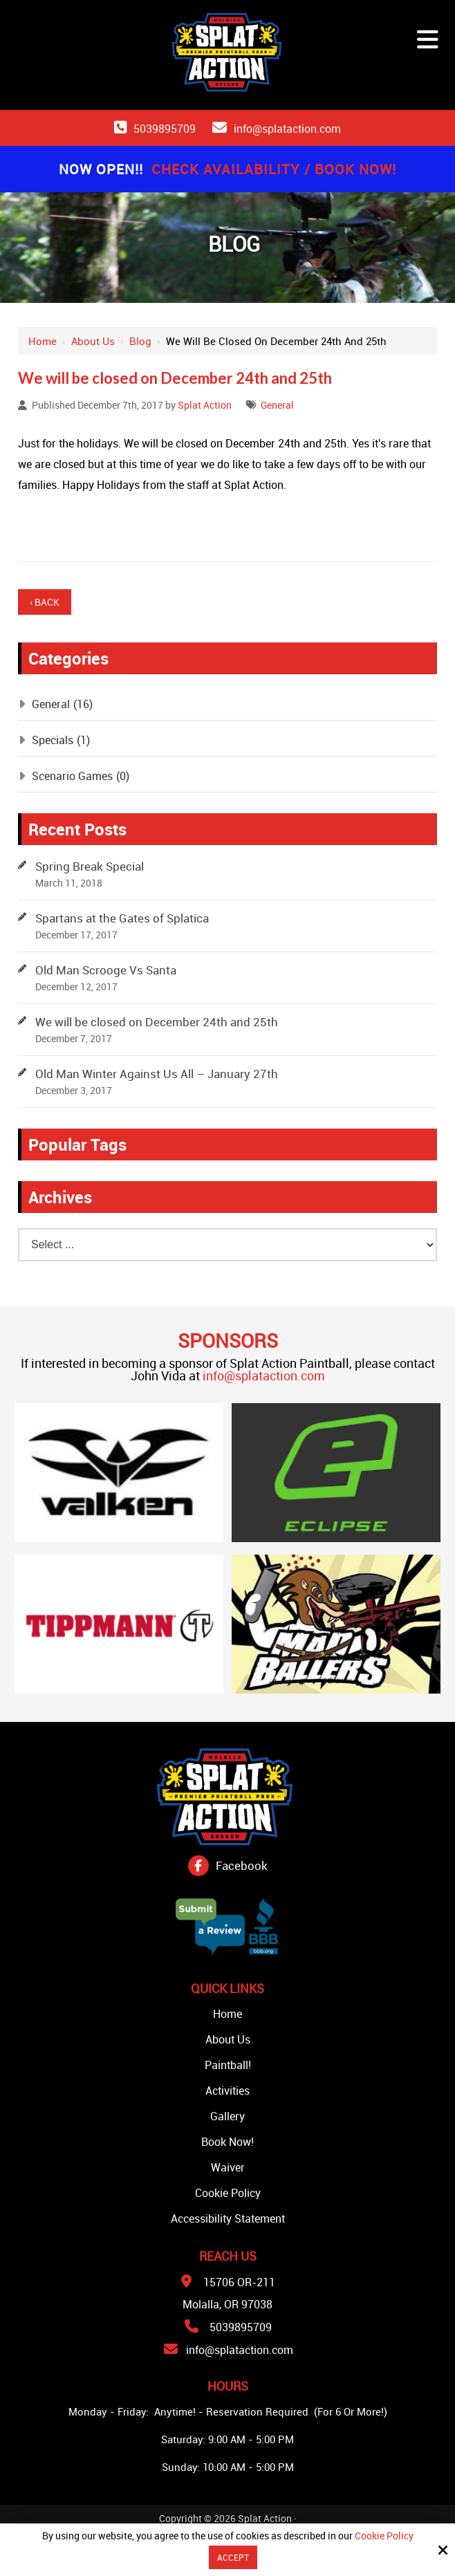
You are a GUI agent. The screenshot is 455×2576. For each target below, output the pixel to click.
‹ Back (44, 602)
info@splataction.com (287, 128)
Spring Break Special (89, 866)
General (277, 404)
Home (42, 341)
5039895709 (164, 128)
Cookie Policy (384, 2536)
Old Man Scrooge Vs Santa (105, 970)
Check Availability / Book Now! (273, 169)
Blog (140, 341)
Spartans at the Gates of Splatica (122, 918)
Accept (233, 2557)
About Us (93, 341)
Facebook (242, 1865)
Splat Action (205, 404)
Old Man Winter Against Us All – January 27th (156, 1073)
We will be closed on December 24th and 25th (156, 1021)
